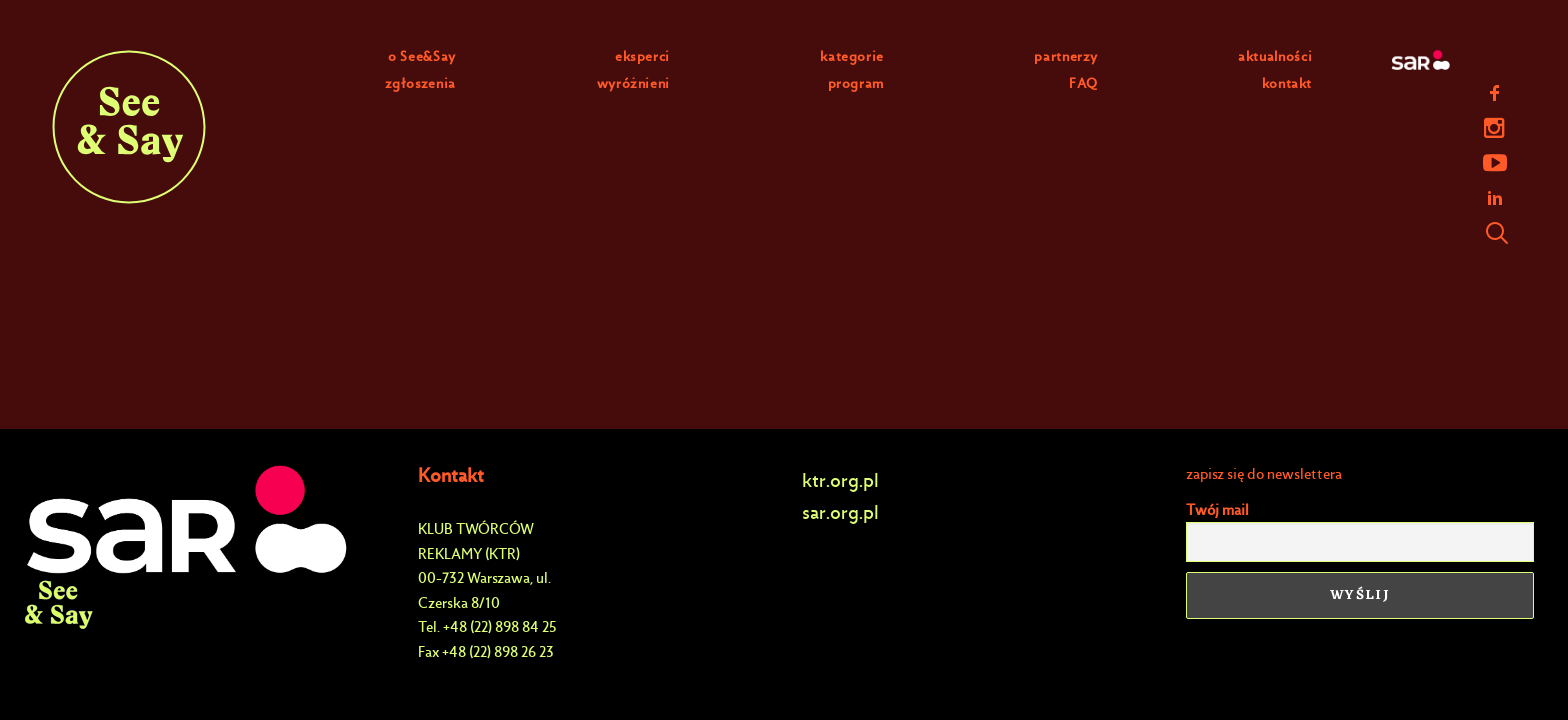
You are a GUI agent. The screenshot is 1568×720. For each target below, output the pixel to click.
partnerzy (1066, 56)
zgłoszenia (421, 83)
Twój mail (1217, 510)
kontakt (1287, 83)
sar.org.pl (840, 512)
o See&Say (422, 56)
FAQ (1083, 83)
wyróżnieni (634, 83)
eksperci (642, 56)
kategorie (852, 56)
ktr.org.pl (840, 480)
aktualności (1275, 56)
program (856, 83)
